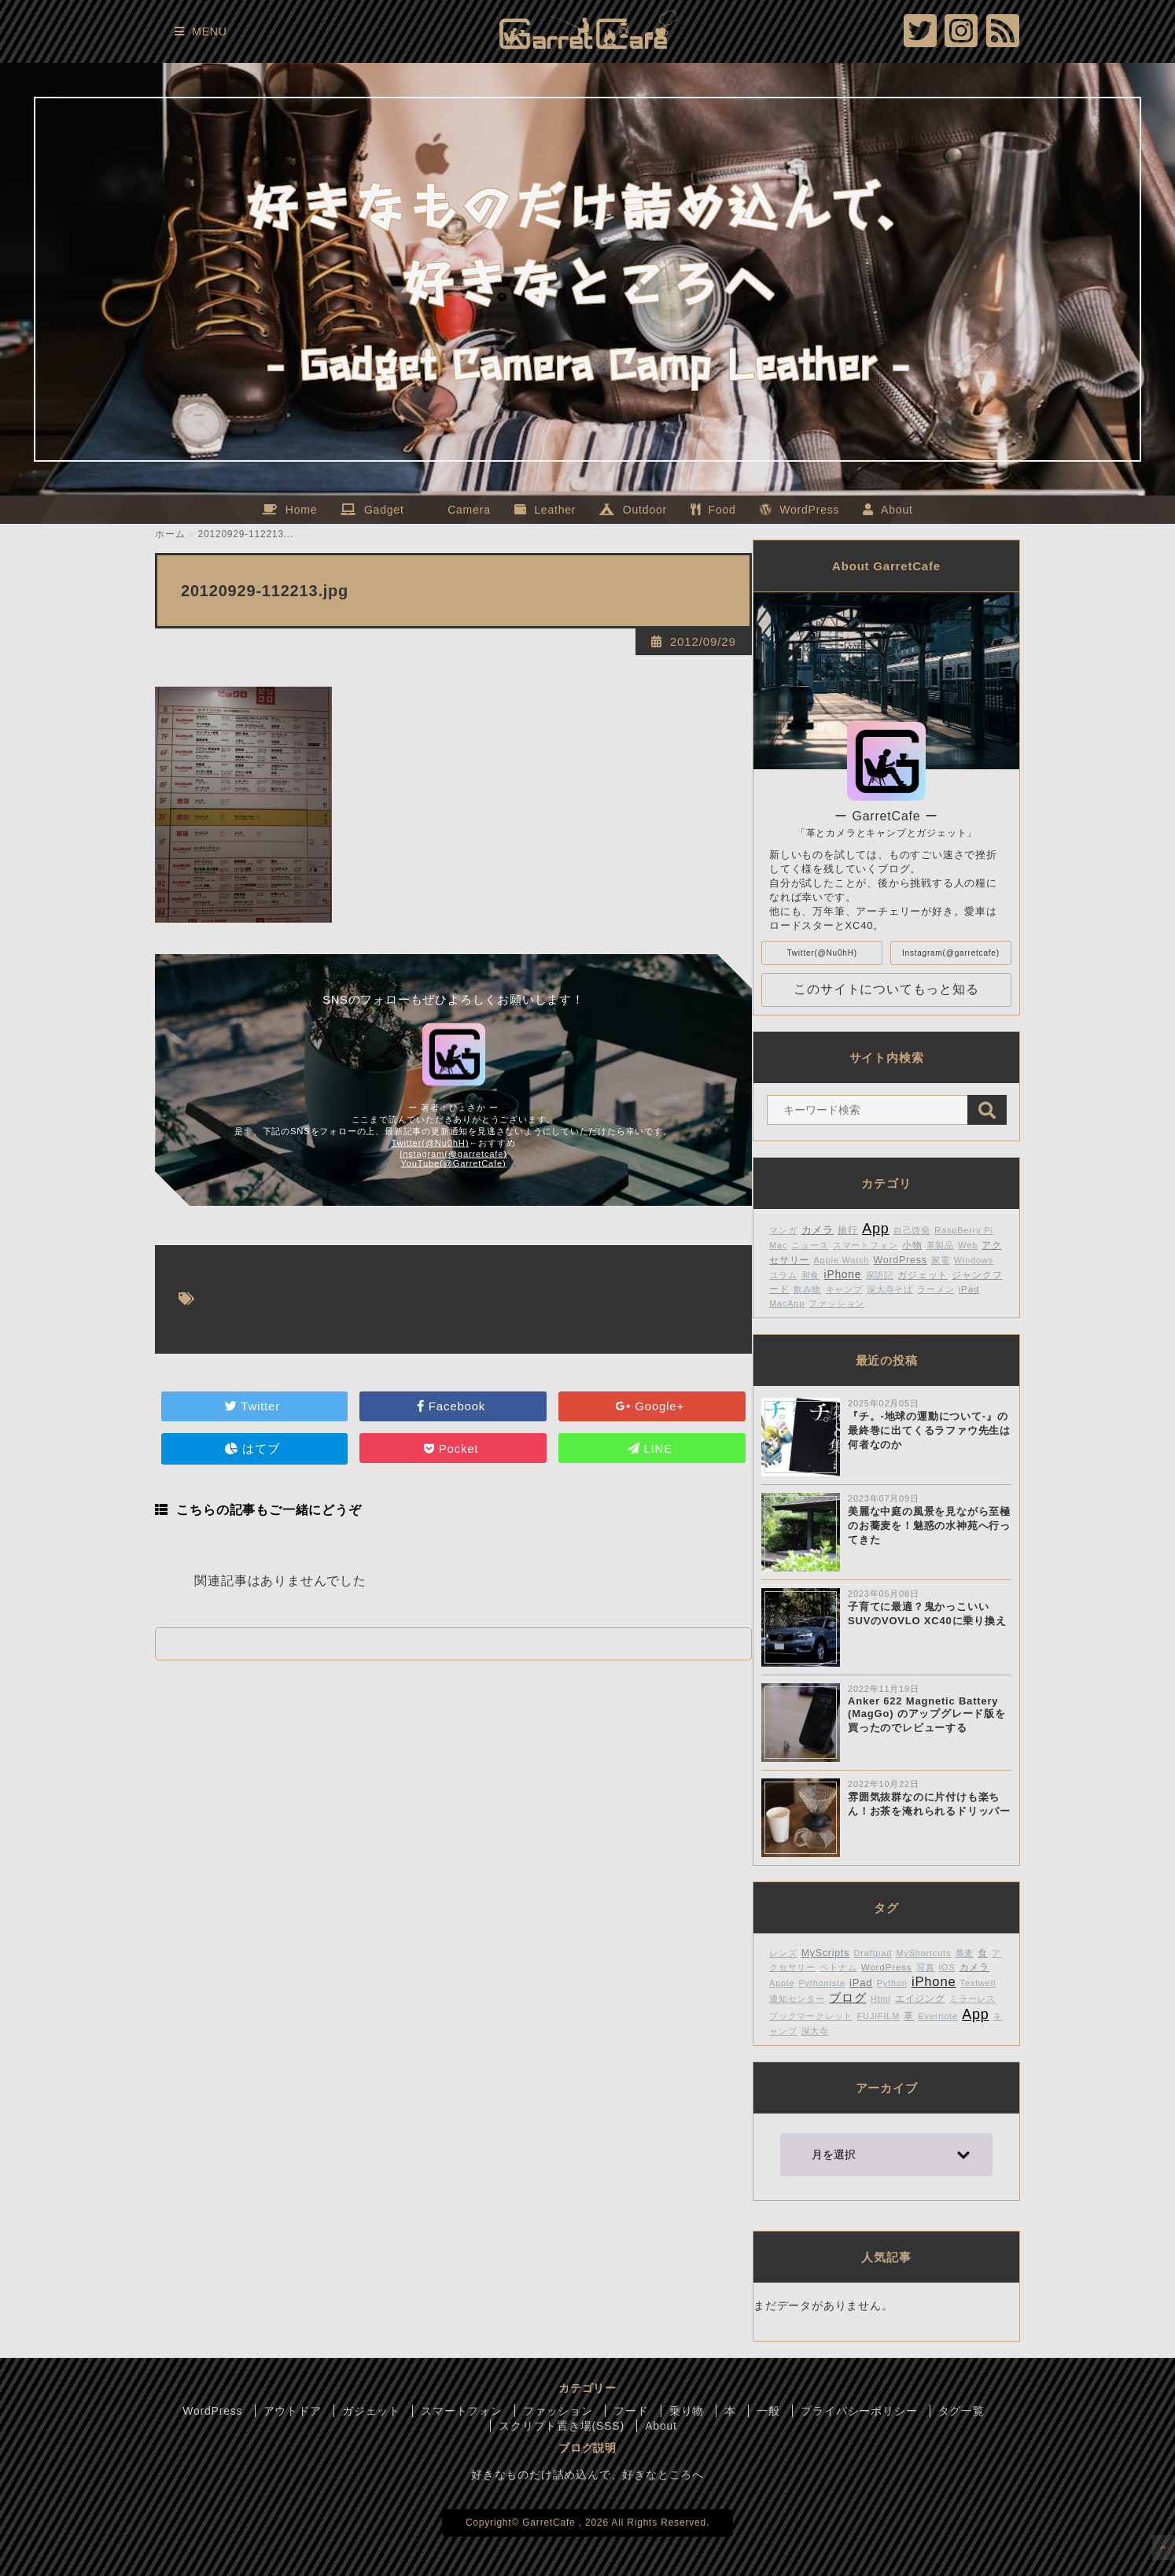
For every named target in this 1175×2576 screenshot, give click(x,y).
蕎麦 (965, 1953)
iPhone (843, 1275)
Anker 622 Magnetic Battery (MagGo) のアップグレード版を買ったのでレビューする (927, 1714)
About (661, 2425)
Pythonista (821, 1983)
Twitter (254, 1406)
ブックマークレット (811, 2016)
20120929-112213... (246, 534)
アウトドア (292, 2411)
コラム (783, 1275)
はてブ (254, 1448)
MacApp (787, 1303)
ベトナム (838, 1967)
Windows (973, 1260)
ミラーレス (972, 1998)
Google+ (652, 1406)
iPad (969, 1289)
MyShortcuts (923, 1953)
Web (968, 1245)
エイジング (920, 1998)
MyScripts (825, 1953)
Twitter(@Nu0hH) (431, 1143)
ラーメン (935, 1289)
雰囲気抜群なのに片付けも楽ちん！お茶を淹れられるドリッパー (929, 1804)
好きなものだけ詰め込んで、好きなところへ (587, 2474)
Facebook (453, 1406)
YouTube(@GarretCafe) (453, 1163)
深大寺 (815, 2031)
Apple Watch (841, 1260)
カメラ (817, 1230)
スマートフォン (865, 1245)
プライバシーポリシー (859, 2411)
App (875, 1228)
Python (892, 1983)
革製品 (940, 1245)
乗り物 (686, 2411)
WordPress (899, 1260)
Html (881, 1998)
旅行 (848, 1230)
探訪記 (879, 1275)
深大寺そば (890, 1289)
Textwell (978, 1983)
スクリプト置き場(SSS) (561, 2425)
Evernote (937, 2016)
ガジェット (922, 1275)
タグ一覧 (961, 2411)
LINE (652, 1448)
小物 (912, 1245)
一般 (768, 2411)
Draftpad (873, 1953)
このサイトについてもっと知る (886, 989)
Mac (778, 1245)
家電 (940, 1260)
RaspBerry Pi (963, 1230)
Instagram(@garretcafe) (453, 1154)
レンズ (783, 1953)
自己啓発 (911, 1230)
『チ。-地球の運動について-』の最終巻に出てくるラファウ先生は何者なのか (929, 1430)
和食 (810, 1275)
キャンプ (844, 1289)
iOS (947, 1967)
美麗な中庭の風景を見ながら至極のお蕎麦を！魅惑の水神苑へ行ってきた (929, 1525)
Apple (781, 1983)
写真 (925, 1967)
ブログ (847, 1997)
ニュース (809, 1245)
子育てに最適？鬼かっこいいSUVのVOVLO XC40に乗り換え (927, 1614)
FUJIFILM (878, 2016)
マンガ (783, 1230)
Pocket (453, 1448)
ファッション (836, 1303)
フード (630, 2411)
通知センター (797, 1998)
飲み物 (807, 1289)
